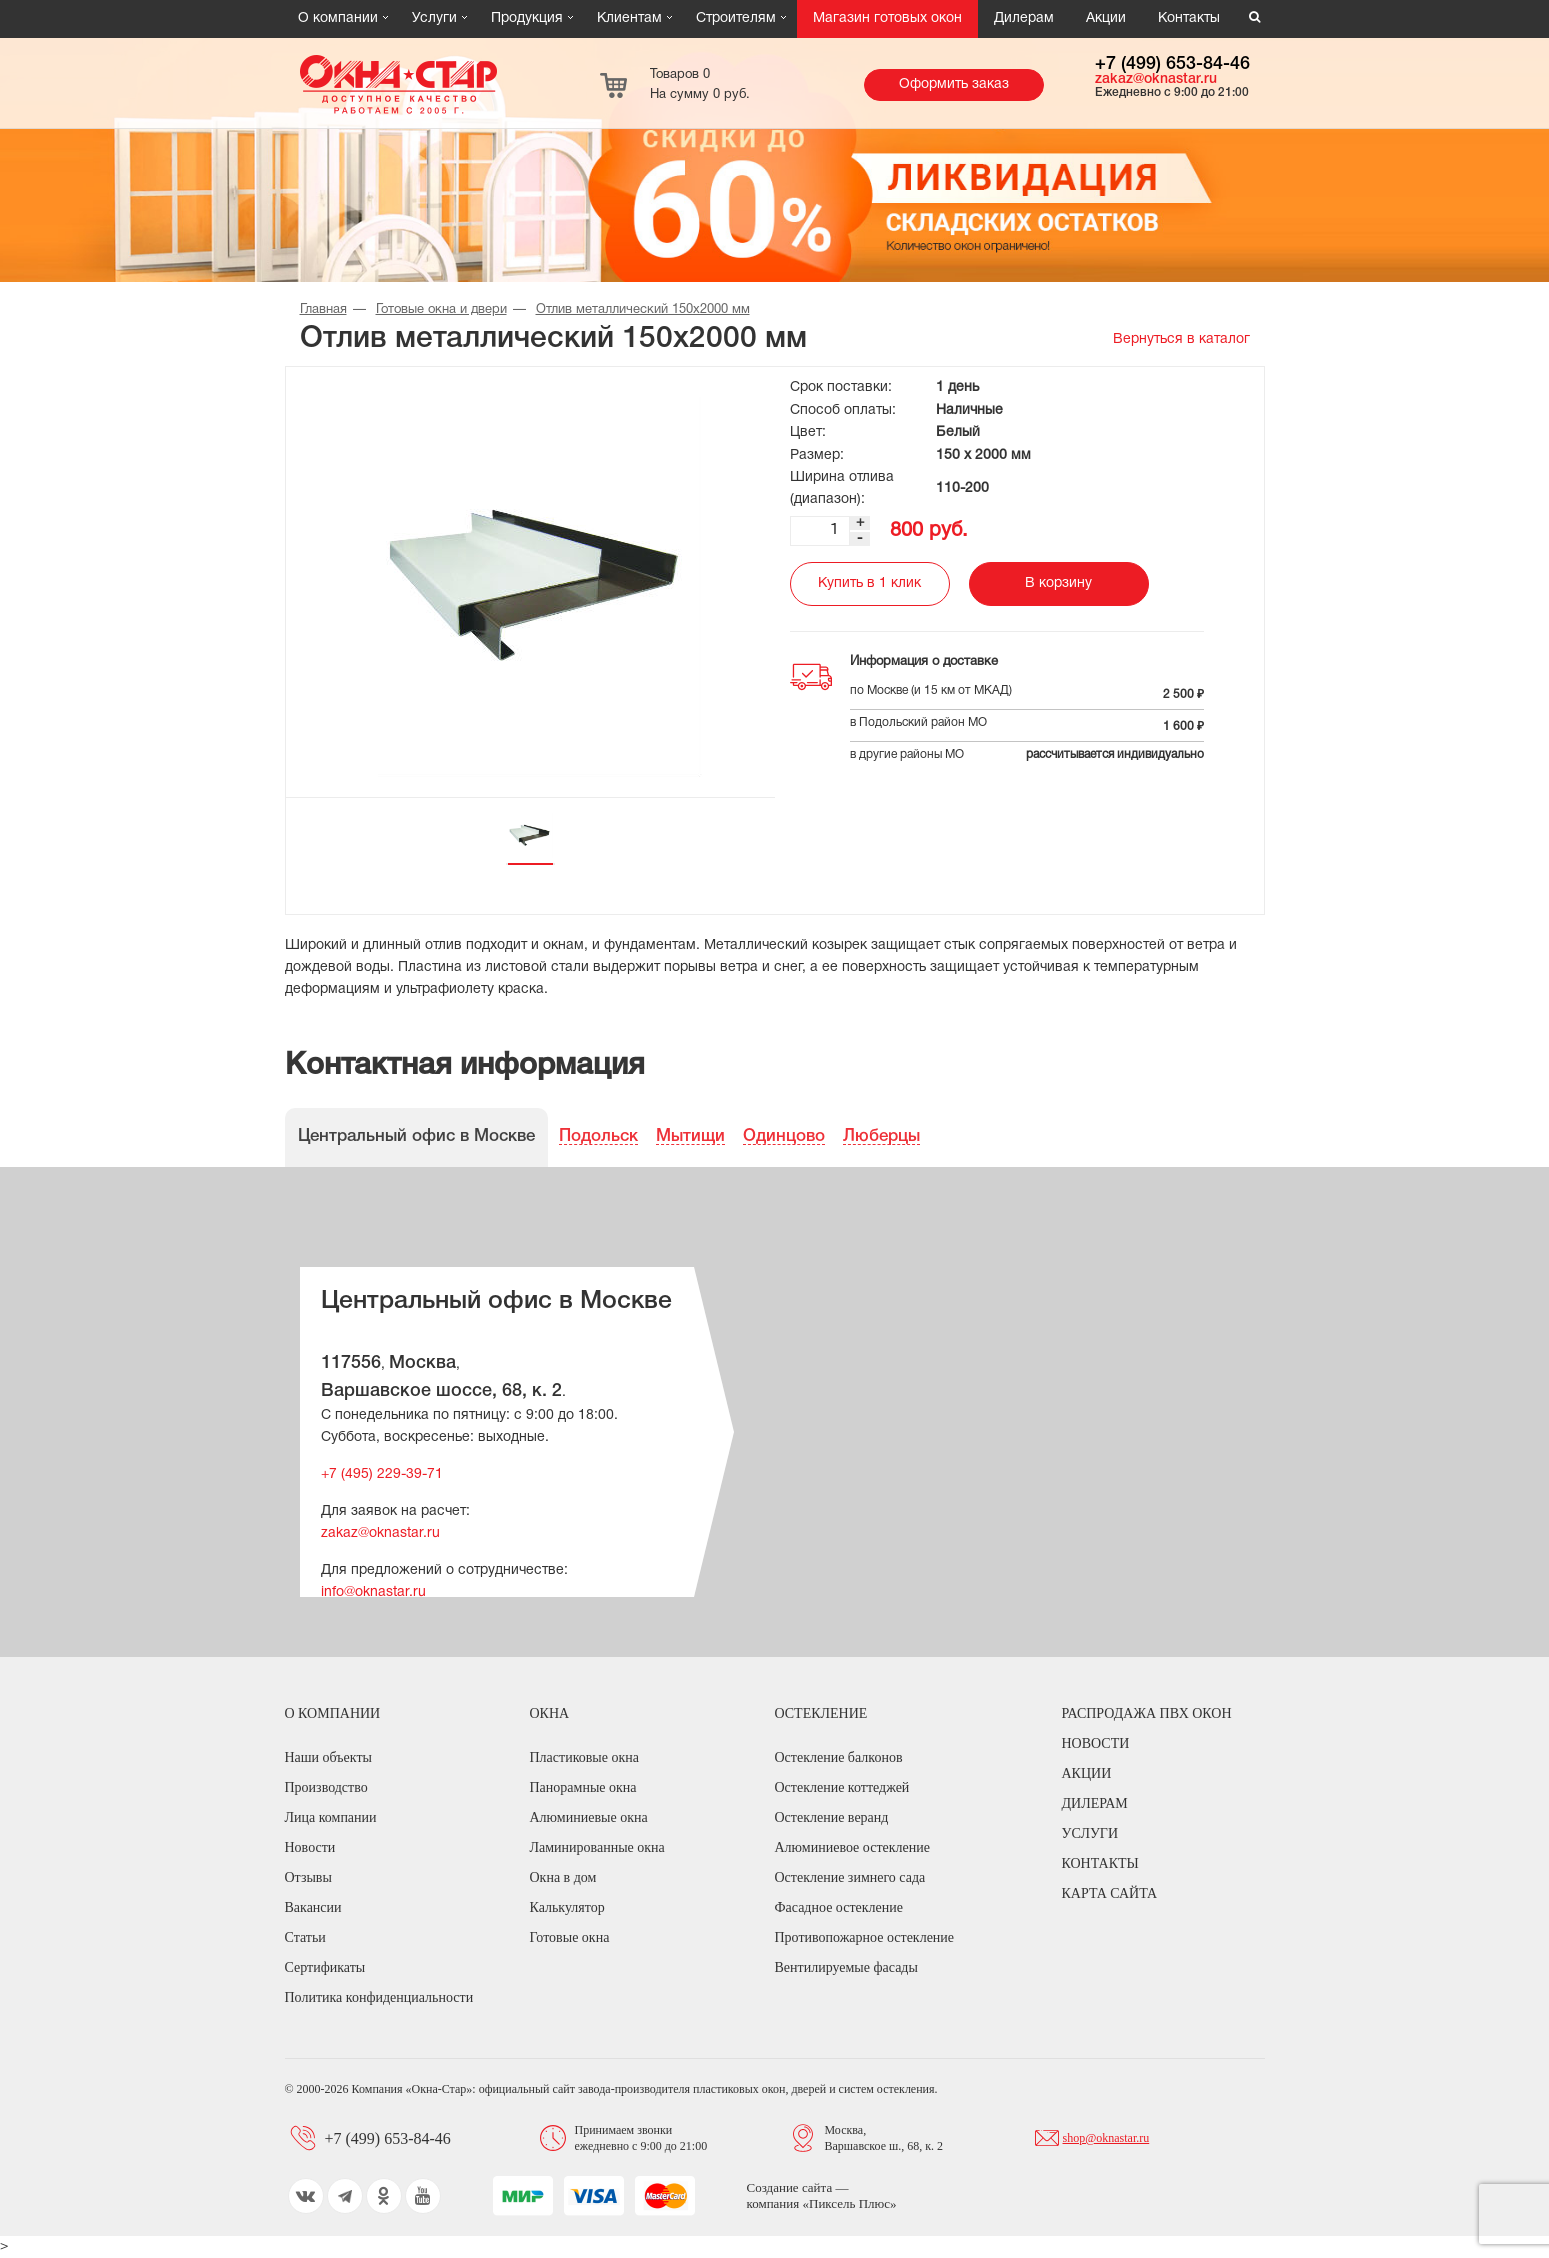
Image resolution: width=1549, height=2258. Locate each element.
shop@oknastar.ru (1106, 2138)
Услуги (434, 18)
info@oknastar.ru (373, 1592)
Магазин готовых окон (887, 18)
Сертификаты (325, 1967)
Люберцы (881, 1136)
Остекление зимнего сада (850, 1877)
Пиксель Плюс (849, 2203)
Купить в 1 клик (869, 583)
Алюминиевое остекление (852, 1847)
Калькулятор (567, 1907)
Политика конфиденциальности (379, 1997)
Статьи (305, 1937)
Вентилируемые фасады (846, 1967)
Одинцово (784, 1136)
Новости (310, 1847)
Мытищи (690, 1136)
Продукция (527, 18)
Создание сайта (791, 2187)
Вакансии (313, 1907)
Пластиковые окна (584, 1757)
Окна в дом (563, 1877)
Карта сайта (1110, 1893)
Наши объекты (328, 1757)
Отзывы (308, 1877)
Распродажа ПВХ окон (1147, 1713)
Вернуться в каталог (1181, 339)
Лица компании (331, 1817)
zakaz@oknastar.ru (1156, 79)
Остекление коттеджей (842, 1787)
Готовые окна (570, 1937)
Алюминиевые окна (589, 1817)
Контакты (1189, 18)
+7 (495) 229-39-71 (382, 1474)
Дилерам (1024, 18)
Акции (1106, 18)
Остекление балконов (839, 1757)
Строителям (736, 18)
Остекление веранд (832, 1817)
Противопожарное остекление (865, 1937)
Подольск (598, 1136)
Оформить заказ (954, 84)
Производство (326, 1787)
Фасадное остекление (839, 1907)
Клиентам (629, 18)
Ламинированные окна (597, 1847)
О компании (338, 18)
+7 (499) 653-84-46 (1172, 64)
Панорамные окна (583, 1787)
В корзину (1058, 583)
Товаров (700, 85)
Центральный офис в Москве (416, 1136)
